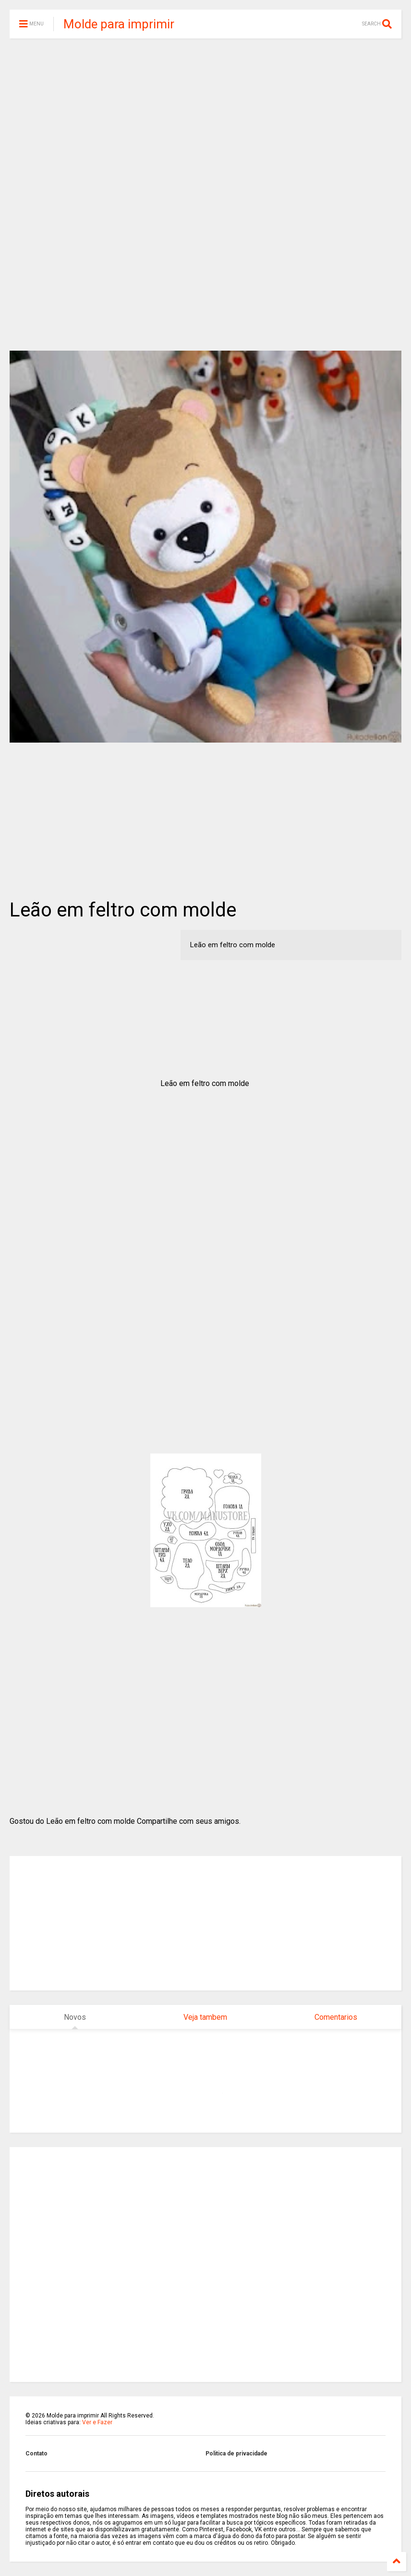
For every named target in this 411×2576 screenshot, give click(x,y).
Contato (36, 2453)
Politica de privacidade (236, 2453)
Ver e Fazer (97, 2422)
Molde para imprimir (118, 24)
